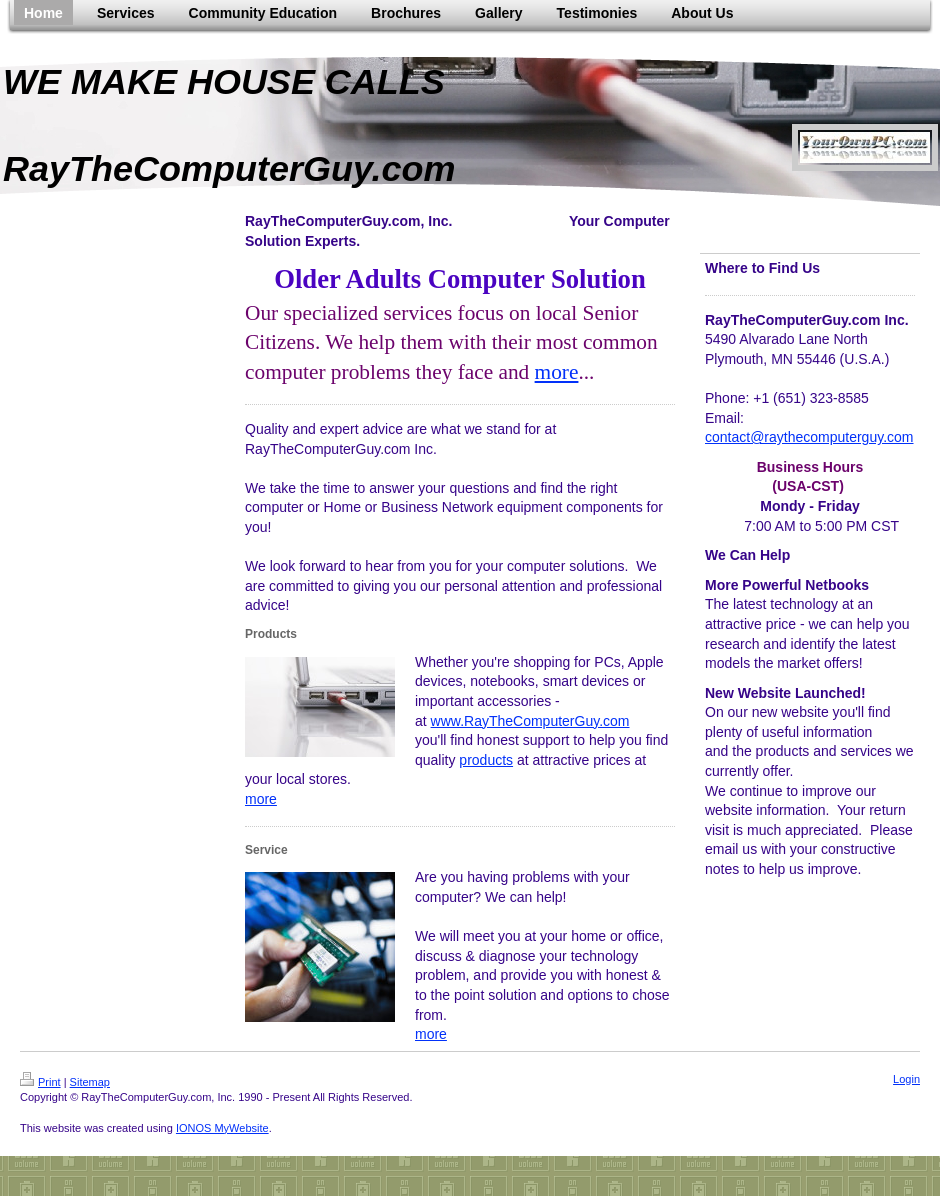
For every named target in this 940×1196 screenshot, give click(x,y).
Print (40, 1082)
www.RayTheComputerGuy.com (530, 721)
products (486, 760)
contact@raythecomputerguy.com (809, 437)
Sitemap (90, 1082)
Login (906, 1079)
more (557, 372)
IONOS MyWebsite (222, 1128)
